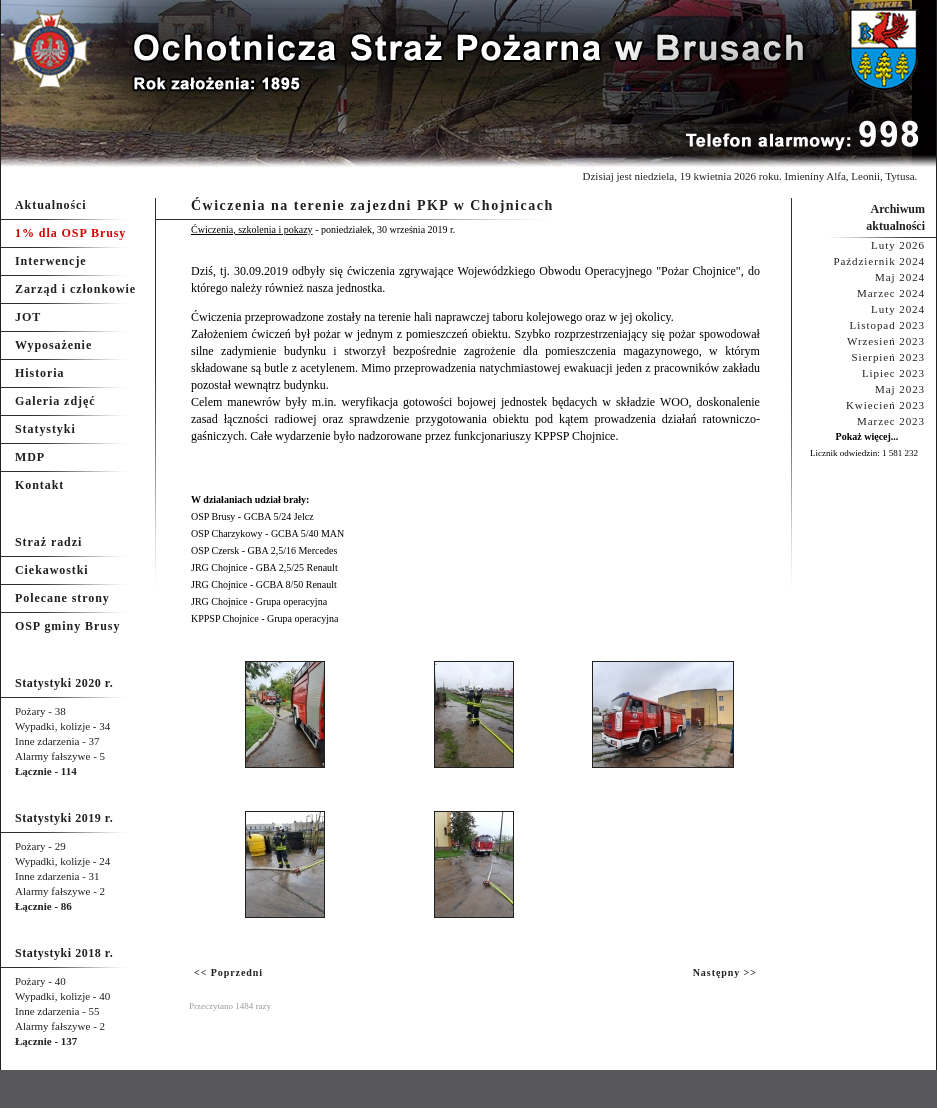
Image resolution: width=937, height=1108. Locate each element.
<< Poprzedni (228, 972)
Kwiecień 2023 (885, 405)
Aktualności (51, 205)
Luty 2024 (898, 309)
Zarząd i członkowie (75, 289)
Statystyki (45, 429)
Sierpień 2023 (888, 357)
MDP (30, 457)
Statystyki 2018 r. (64, 953)
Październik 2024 (879, 261)
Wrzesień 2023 (886, 341)
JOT (28, 317)
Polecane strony (62, 598)
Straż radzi (48, 542)
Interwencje (51, 261)
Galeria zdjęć (55, 401)
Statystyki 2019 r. (64, 818)
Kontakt (39, 485)
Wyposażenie (53, 345)
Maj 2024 (900, 277)
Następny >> (725, 972)
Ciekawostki (52, 570)
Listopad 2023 (887, 325)
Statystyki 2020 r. (64, 683)
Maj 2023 (900, 389)
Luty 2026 (898, 245)
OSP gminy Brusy (67, 626)
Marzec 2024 (891, 293)
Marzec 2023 (891, 421)
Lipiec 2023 (893, 373)
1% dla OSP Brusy (70, 233)
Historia (39, 373)
